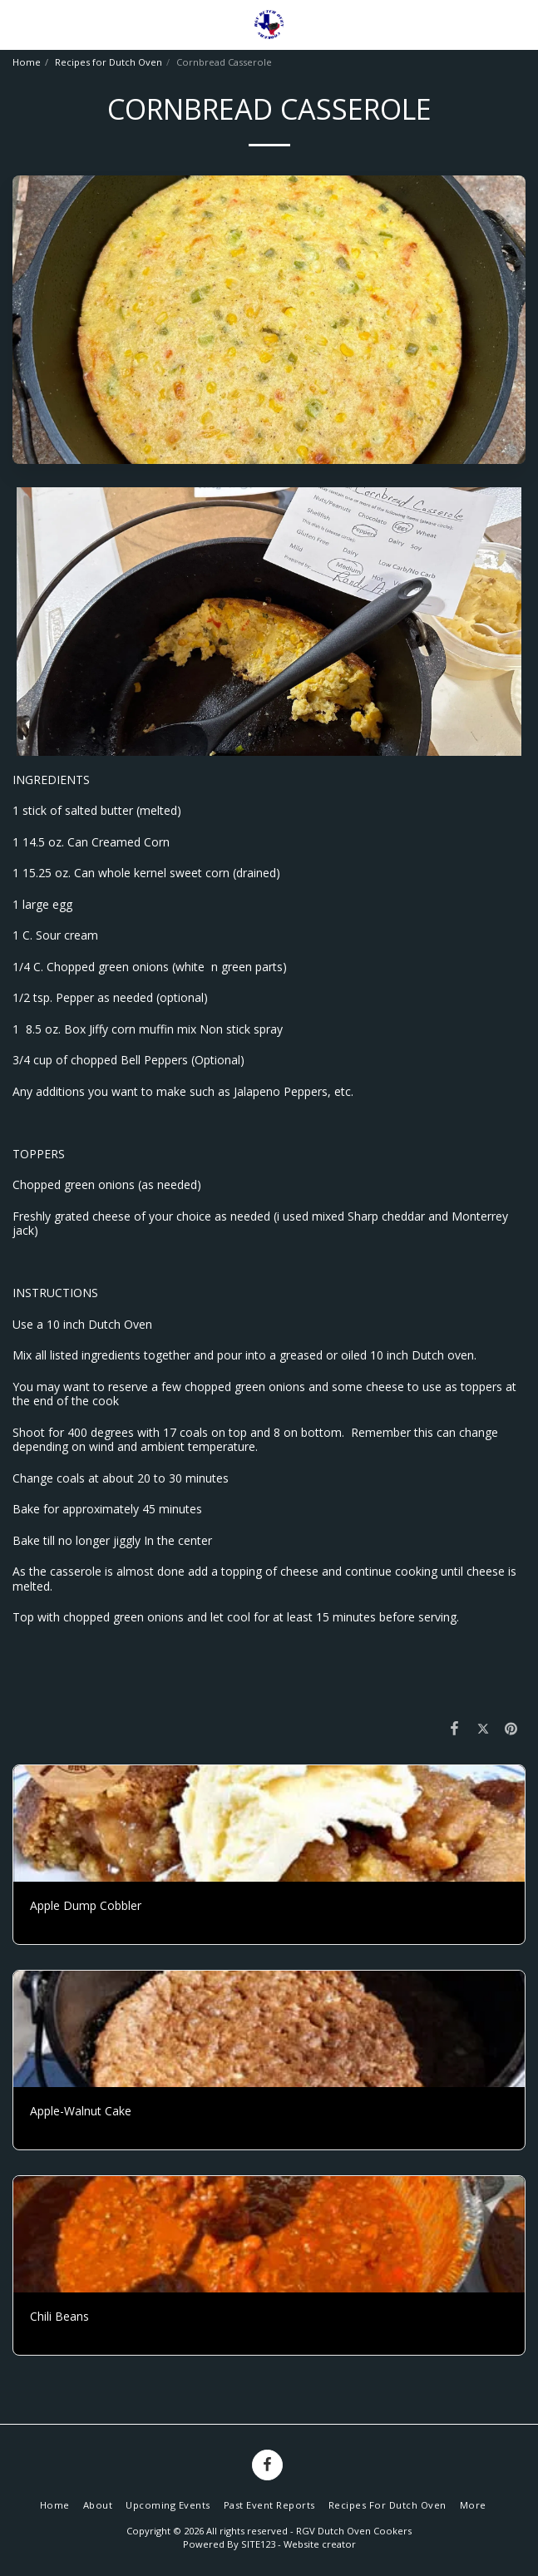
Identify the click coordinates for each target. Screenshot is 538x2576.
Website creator (320, 2544)
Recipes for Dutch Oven (108, 62)
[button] (18, 24)
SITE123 (258, 2544)
